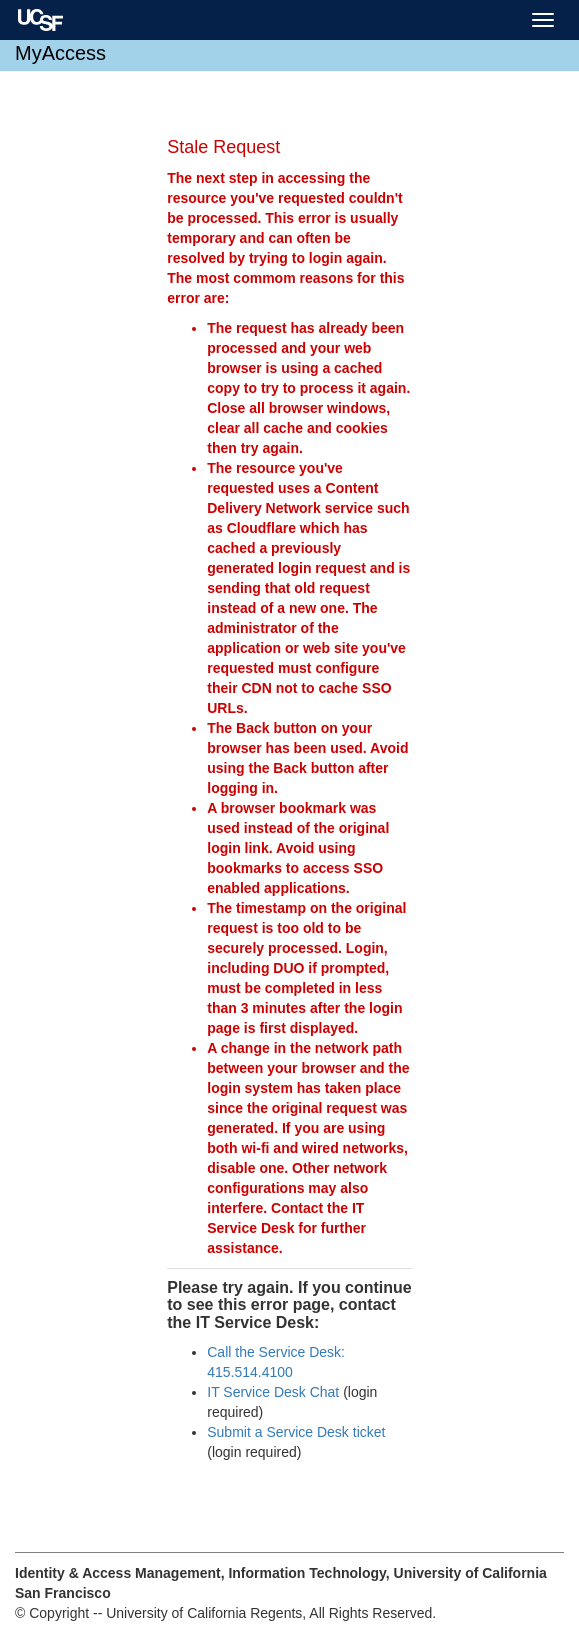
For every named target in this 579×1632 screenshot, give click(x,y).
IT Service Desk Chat (273, 1392)
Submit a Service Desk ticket (296, 1432)
